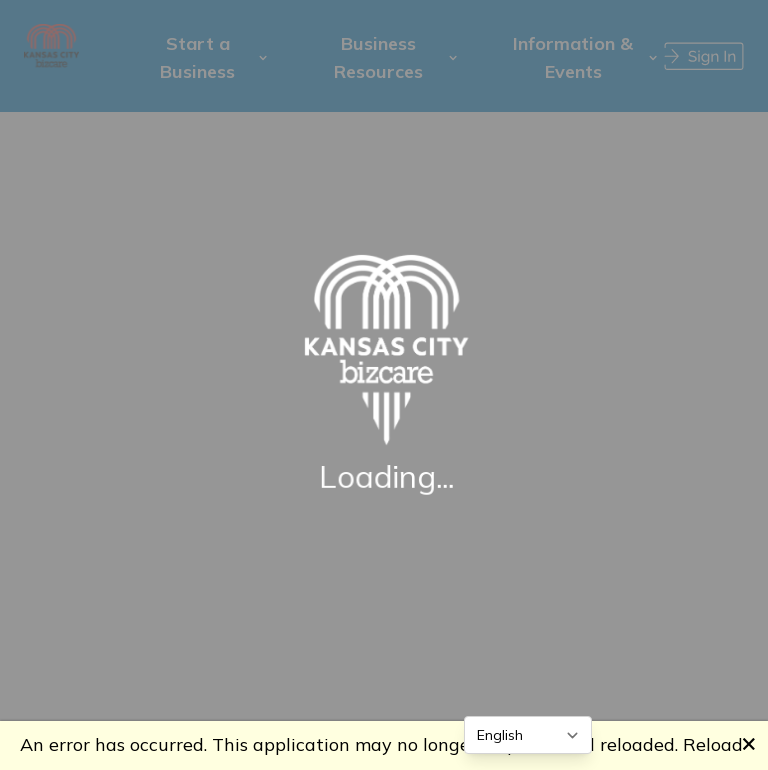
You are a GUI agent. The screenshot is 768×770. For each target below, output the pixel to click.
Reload (713, 744)
